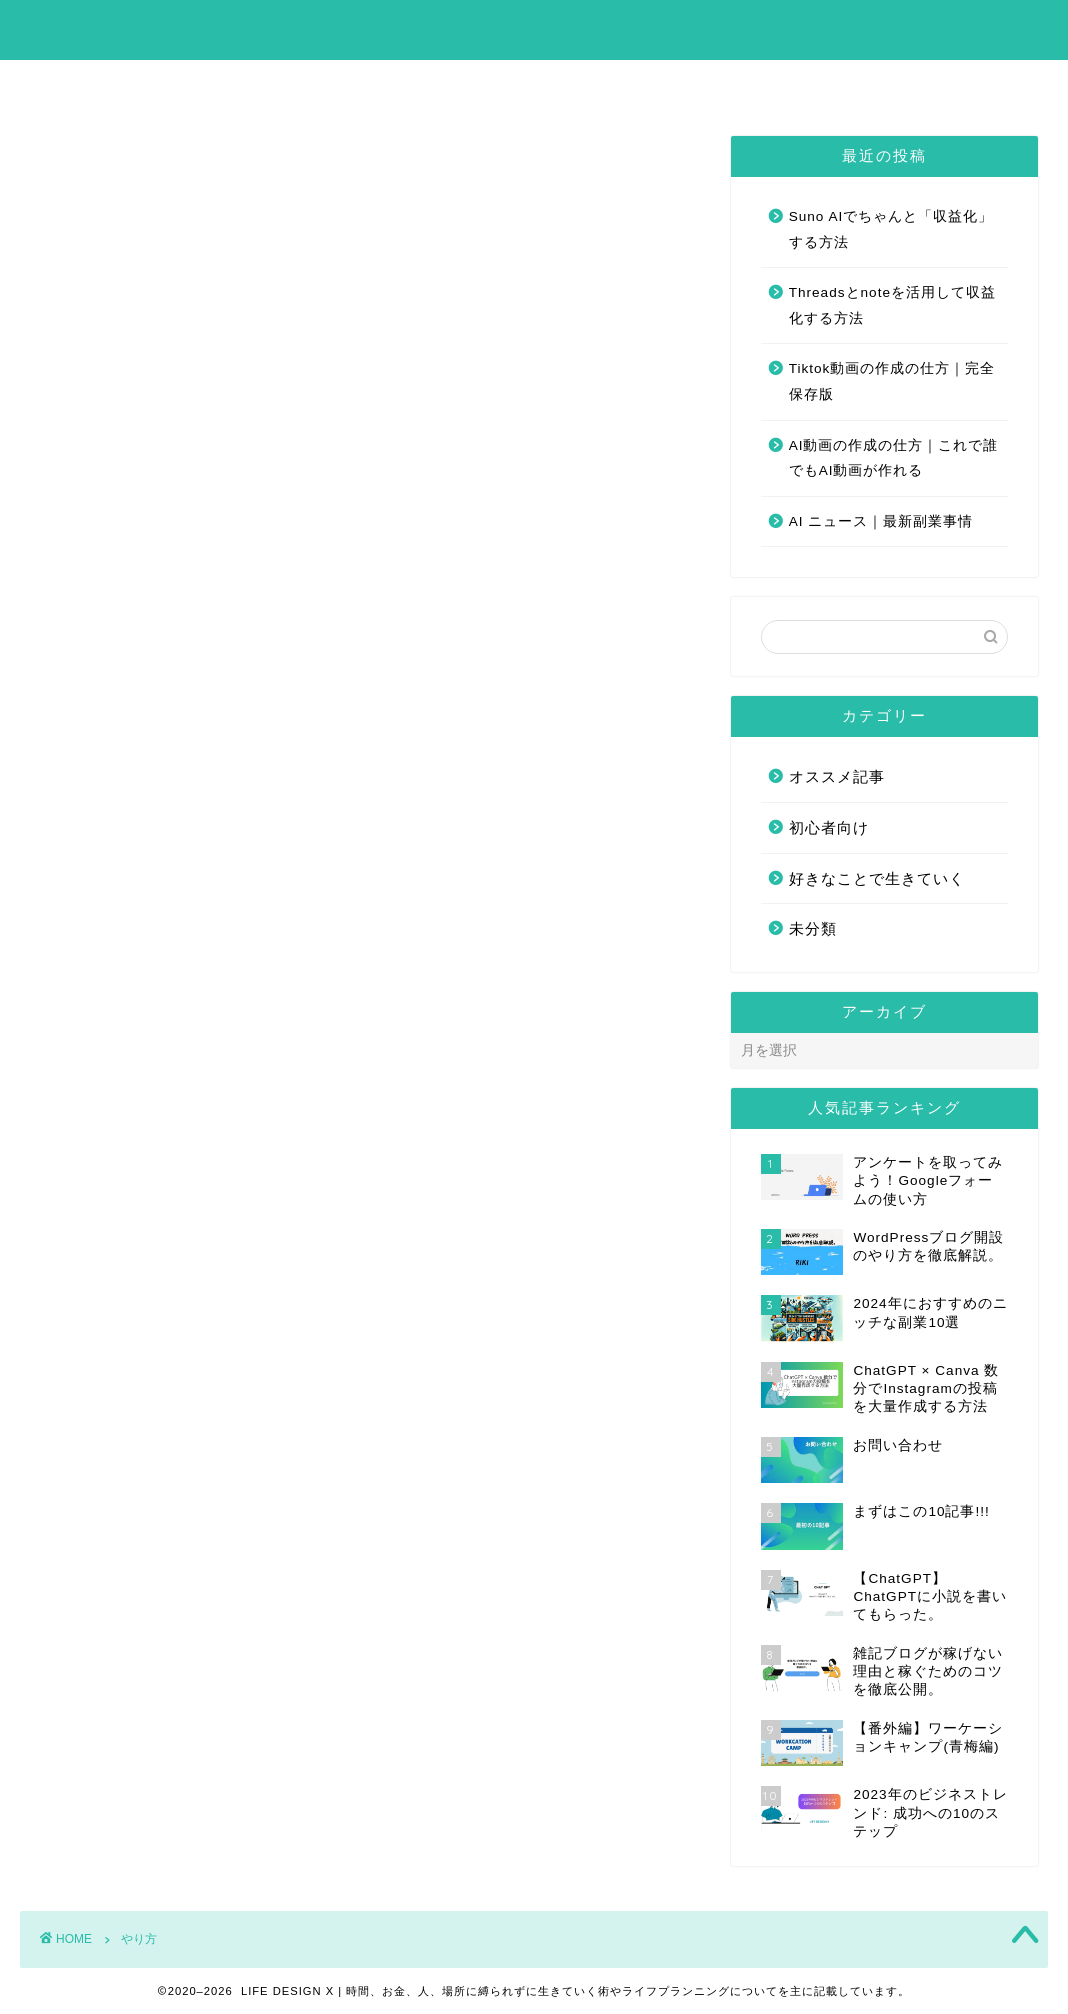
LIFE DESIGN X (534, 28)
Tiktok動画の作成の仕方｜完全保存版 (892, 381)
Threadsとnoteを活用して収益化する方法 (892, 305)
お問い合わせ (632, 84)
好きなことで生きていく (877, 878)
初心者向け (829, 827)
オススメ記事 (837, 776)
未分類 (813, 928)
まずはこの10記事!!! (461, 84)
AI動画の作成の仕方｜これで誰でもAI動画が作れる (894, 458)
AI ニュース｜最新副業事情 (881, 521)
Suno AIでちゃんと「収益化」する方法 (891, 229)
